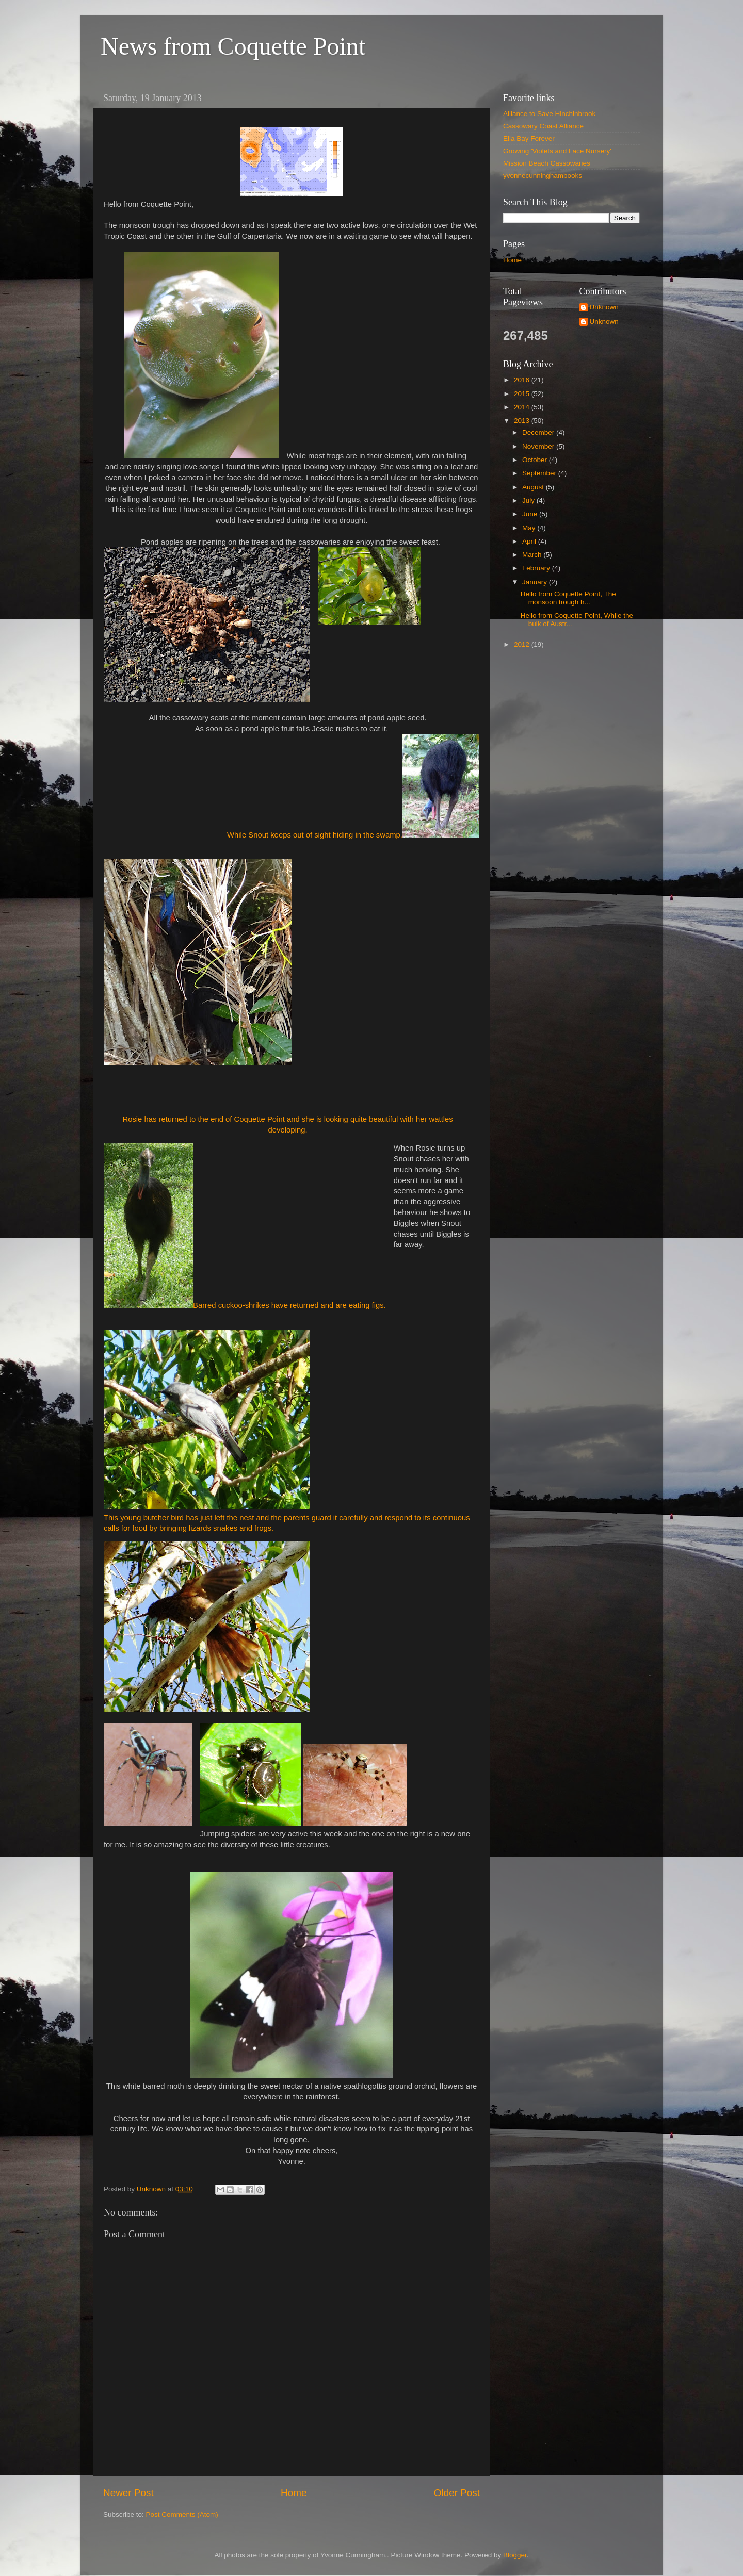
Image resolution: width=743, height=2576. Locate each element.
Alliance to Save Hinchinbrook (549, 114)
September (540, 473)
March (532, 555)
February (537, 568)
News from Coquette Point (233, 46)
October (535, 460)
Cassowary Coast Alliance (543, 126)
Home (293, 2492)
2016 (522, 380)
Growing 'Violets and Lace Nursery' (557, 151)
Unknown (604, 307)
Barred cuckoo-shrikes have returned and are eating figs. (245, 1226)
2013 (522, 420)
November (539, 446)
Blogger (515, 2555)
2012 (522, 644)
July (529, 500)
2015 (522, 394)
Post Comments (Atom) (182, 2514)
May (529, 528)
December (539, 432)
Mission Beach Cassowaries (546, 163)
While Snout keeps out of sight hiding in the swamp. (353, 786)
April (530, 541)
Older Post (457, 2492)
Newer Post (128, 2492)
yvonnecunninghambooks (542, 175)
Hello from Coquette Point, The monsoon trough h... (568, 598)
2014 (522, 407)
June (530, 514)
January (535, 582)
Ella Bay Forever (529, 138)
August (534, 487)
